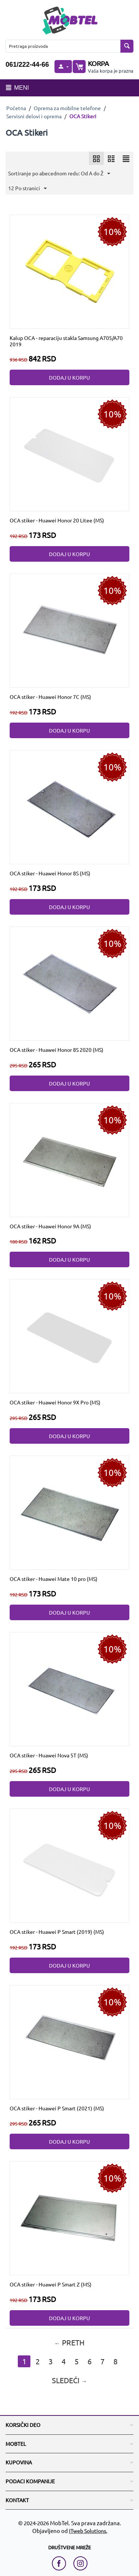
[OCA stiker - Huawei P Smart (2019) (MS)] (70, 1864)
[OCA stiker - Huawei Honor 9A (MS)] (70, 1159)
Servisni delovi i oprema (34, 116)
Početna (16, 108)
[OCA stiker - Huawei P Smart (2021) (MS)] (70, 2041)
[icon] (96, 158)
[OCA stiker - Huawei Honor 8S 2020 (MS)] (70, 982)
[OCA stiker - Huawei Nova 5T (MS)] (70, 1688)
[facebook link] (61, 2563)
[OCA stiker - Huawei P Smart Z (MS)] (70, 2217)
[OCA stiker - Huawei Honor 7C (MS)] (70, 630)
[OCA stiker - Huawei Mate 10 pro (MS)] (70, 1512)
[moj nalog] (63, 66)
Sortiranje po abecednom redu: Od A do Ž (59, 174)
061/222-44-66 (27, 64)
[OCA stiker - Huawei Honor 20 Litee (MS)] (70, 453)
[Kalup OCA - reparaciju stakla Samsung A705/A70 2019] (70, 270)
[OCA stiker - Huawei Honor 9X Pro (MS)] (70, 1335)
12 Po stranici (27, 188)
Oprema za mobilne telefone (67, 108)
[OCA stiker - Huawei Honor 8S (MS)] (70, 806)
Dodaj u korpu (69, 377)
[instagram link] (80, 2563)
